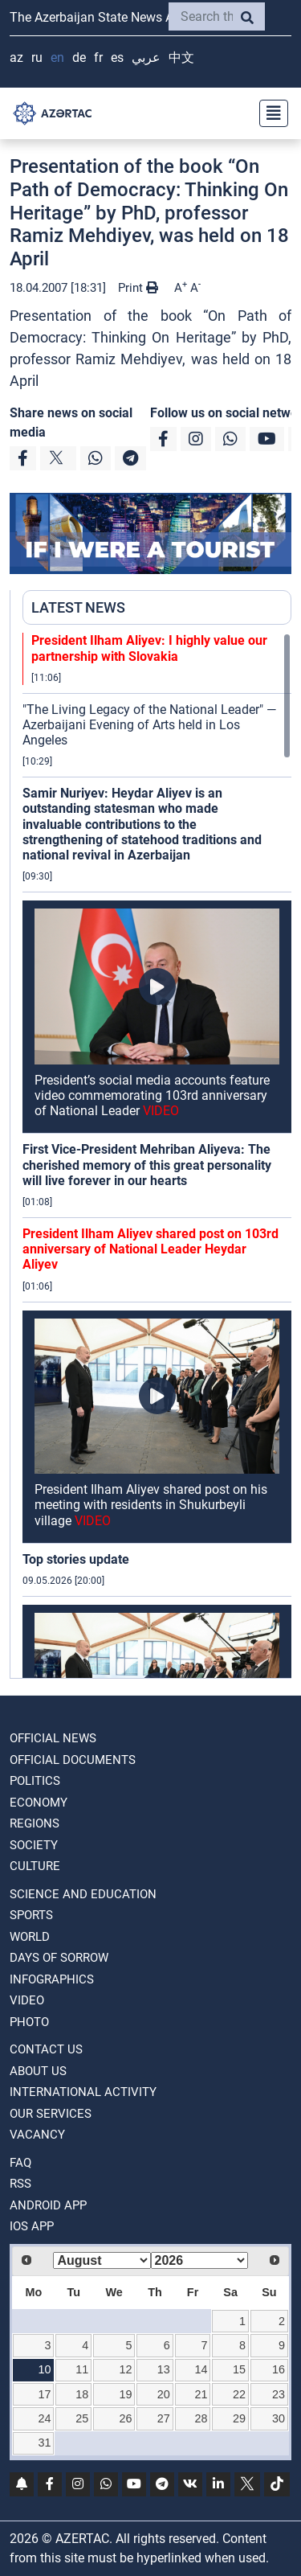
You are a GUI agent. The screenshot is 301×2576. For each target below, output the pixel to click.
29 (239, 2418)
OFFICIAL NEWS (53, 1738)
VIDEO (27, 2000)
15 (239, 2369)
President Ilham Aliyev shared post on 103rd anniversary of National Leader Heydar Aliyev (150, 1249)
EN (57, 57)
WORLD (30, 1937)
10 (45, 2369)
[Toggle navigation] (269, 113)
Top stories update (75, 1559)
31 (45, 2442)
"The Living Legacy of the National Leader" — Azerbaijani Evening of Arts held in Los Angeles (149, 725)
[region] (156, 1155)
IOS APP (32, 2226)
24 (45, 2418)
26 (125, 2418)
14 (200, 2369)
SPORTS (31, 1915)
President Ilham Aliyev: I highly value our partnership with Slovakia (149, 648)
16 (278, 2369)
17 (45, 2394)
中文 (181, 57)
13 (163, 2369)
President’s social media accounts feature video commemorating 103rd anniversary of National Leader (152, 1095)
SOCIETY (34, 1845)
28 (200, 2418)
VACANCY (37, 2134)
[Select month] (101, 2260)
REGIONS (34, 1823)
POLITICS (35, 1781)
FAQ (20, 2163)
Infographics (52, 1979)
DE (79, 57)
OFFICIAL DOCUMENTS (73, 1760)
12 (125, 2369)
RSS (20, 2183)
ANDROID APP (48, 2205)
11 (81, 2369)
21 (200, 2394)
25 (81, 2418)
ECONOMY (38, 1802)
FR (98, 57)
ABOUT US (38, 2071)
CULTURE (35, 1866)
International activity (83, 2092)
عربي (146, 57)
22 (239, 2394)
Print (138, 288)
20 (163, 2394)
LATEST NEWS (78, 607)
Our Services (51, 2113)
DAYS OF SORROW (59, 1957)
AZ (16, 57)
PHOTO (29, 2022)
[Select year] (199, 2260)
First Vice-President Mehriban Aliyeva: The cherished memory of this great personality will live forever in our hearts (146, 1165)
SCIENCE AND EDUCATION (83, 1894)
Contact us (46, 2049)
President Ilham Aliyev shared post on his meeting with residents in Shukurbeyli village (151, 1505)
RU (37, 57)
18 (81, 2394)
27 (163, 2418)
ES (117, 57)
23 (278, 2394)
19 (125, 2394)
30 (278, 2418)
